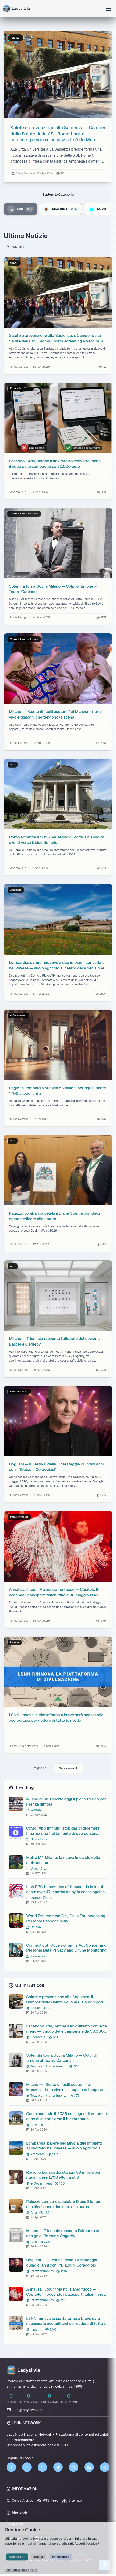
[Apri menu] (108, 8)
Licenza (82, 2556)
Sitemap (72, 2502)
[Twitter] (42, 2469)
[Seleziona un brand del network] (58, 2526)
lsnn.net (18, 2541)
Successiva (68, 1770)
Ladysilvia (23, 2372)
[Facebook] (11, 2469)
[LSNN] (89, 2469)
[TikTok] (58, 2469)
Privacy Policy (38, 2556)
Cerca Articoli (20, 2502)
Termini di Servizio (62, 2556)
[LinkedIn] (73, 2469)
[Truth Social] (104, 2469)
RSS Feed (18, 247)
